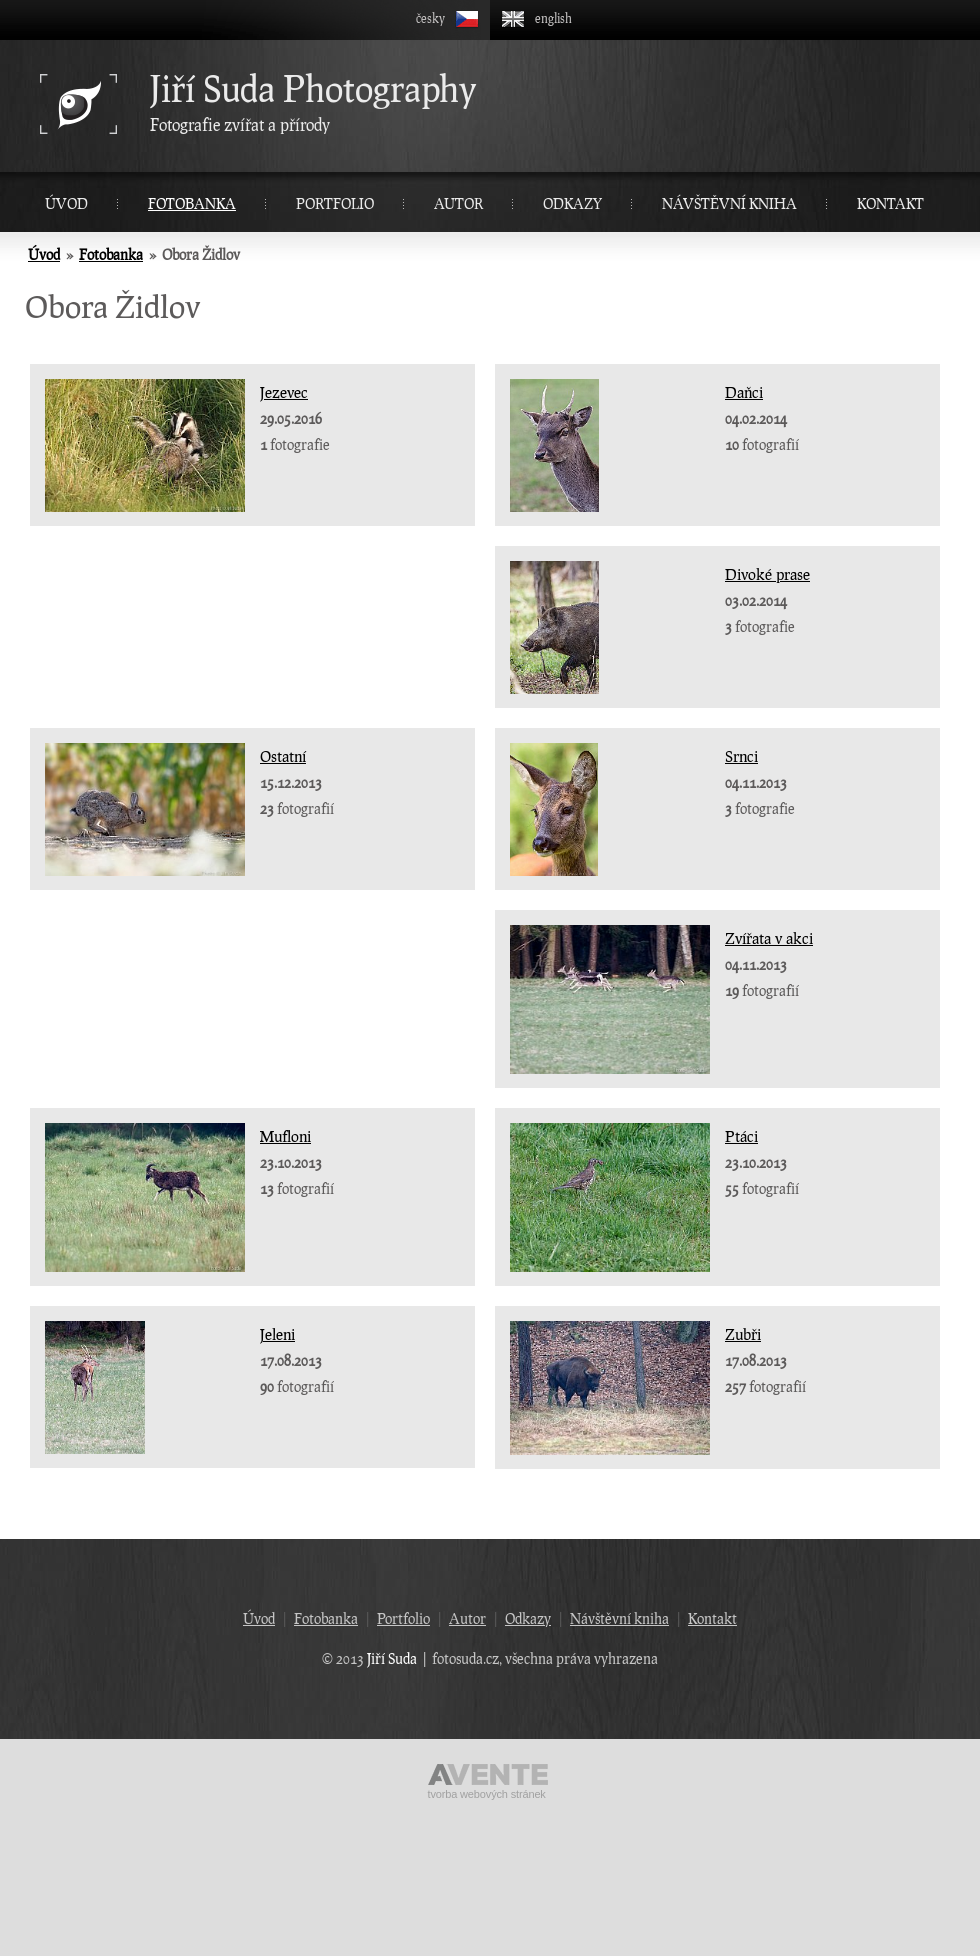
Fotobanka (192, 203)
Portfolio (335, 203)
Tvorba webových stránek (487, 1794)
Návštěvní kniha (729, 203)
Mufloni (285, 1136)
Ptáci (741, 1136)
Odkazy (572, 203)
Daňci (744, 392)
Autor (458, 203)
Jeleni (277, 1334)
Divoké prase (767, 574)
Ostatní (283, 756)
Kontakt (890, 203)
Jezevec (284, 392)
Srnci (741, 756)
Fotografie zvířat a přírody (560, 101)
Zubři (743, 1334)
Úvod (66, 203)
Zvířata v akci (769, 938)
